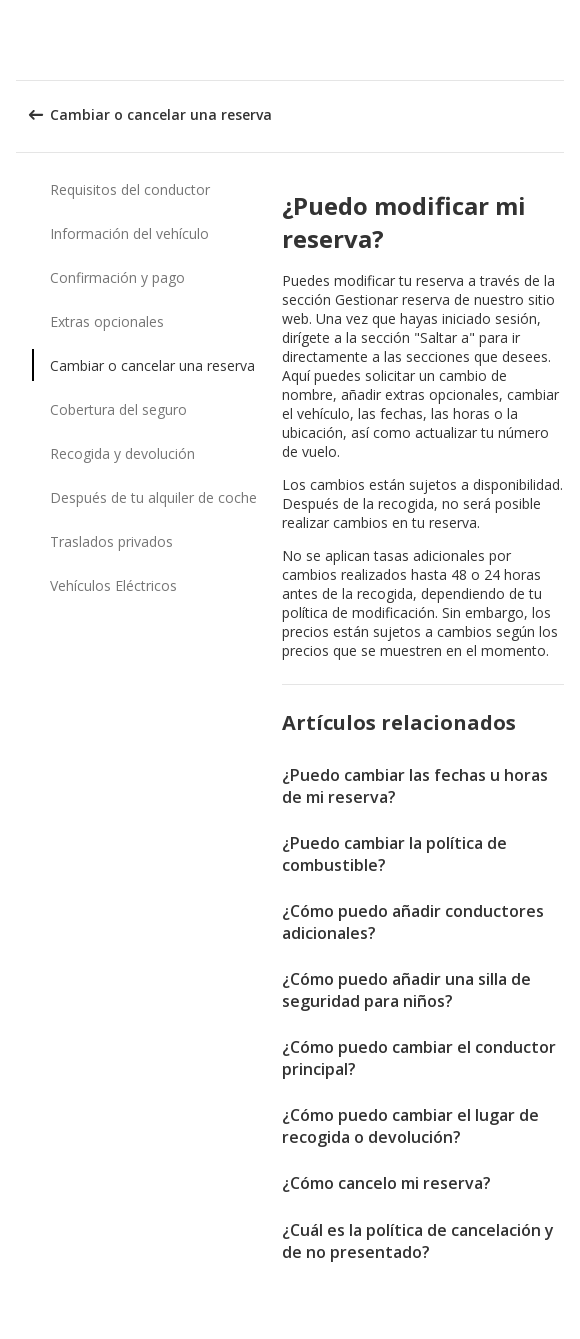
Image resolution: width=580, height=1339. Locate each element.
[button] (558, 40)
